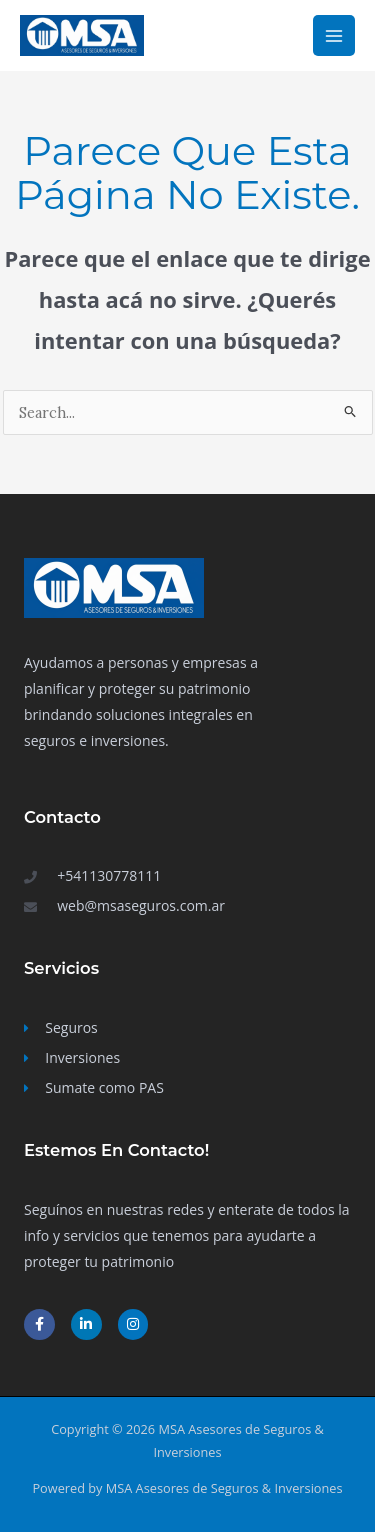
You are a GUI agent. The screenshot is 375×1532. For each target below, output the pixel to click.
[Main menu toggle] (334, 36)
